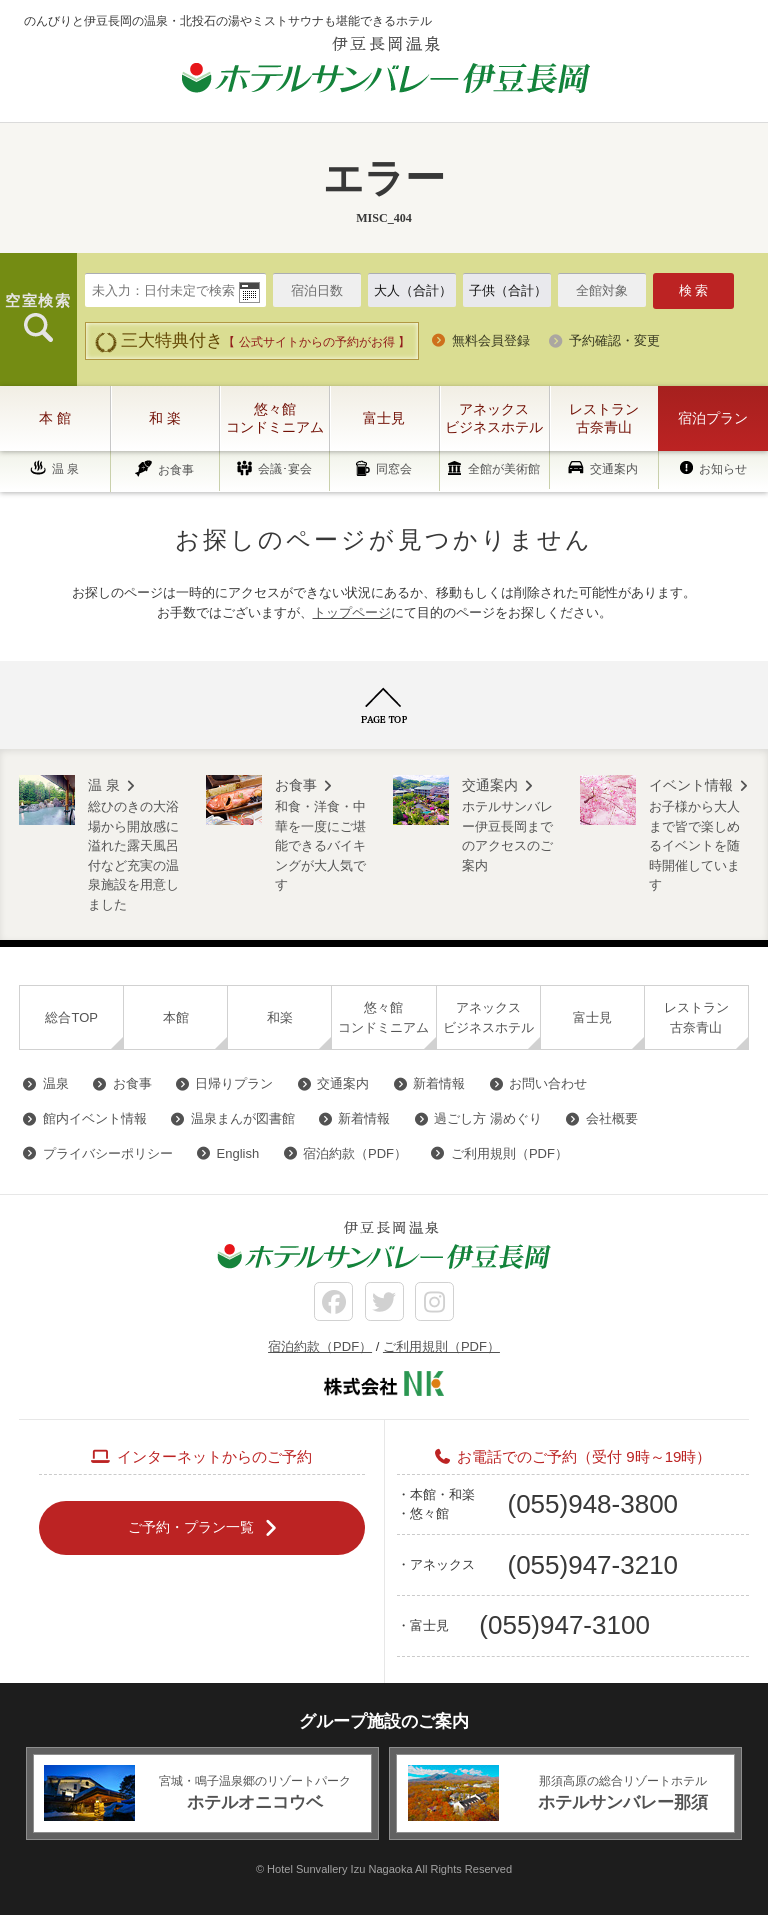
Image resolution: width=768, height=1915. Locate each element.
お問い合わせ (548, 1083)
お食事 (176, 470)
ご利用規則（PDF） (509, 1153)
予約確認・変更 (614, 340)
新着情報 (439, 1083)
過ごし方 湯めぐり (488, 1118)
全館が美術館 (504, 470)
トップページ (352, 612)
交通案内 (614, 469)
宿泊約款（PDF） (355, 1153)
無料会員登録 (491, 340)
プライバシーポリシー (108, 1153)
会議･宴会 (285, 470)
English (238, 1153)
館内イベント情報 (95, 1118)
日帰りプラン (234, 1083)
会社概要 (612, 1118)
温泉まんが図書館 (243, 1118)
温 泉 (65, 469)
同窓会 (394, 470)
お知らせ (723, 469)
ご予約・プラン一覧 (191, 1527)
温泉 (56, 1083)
